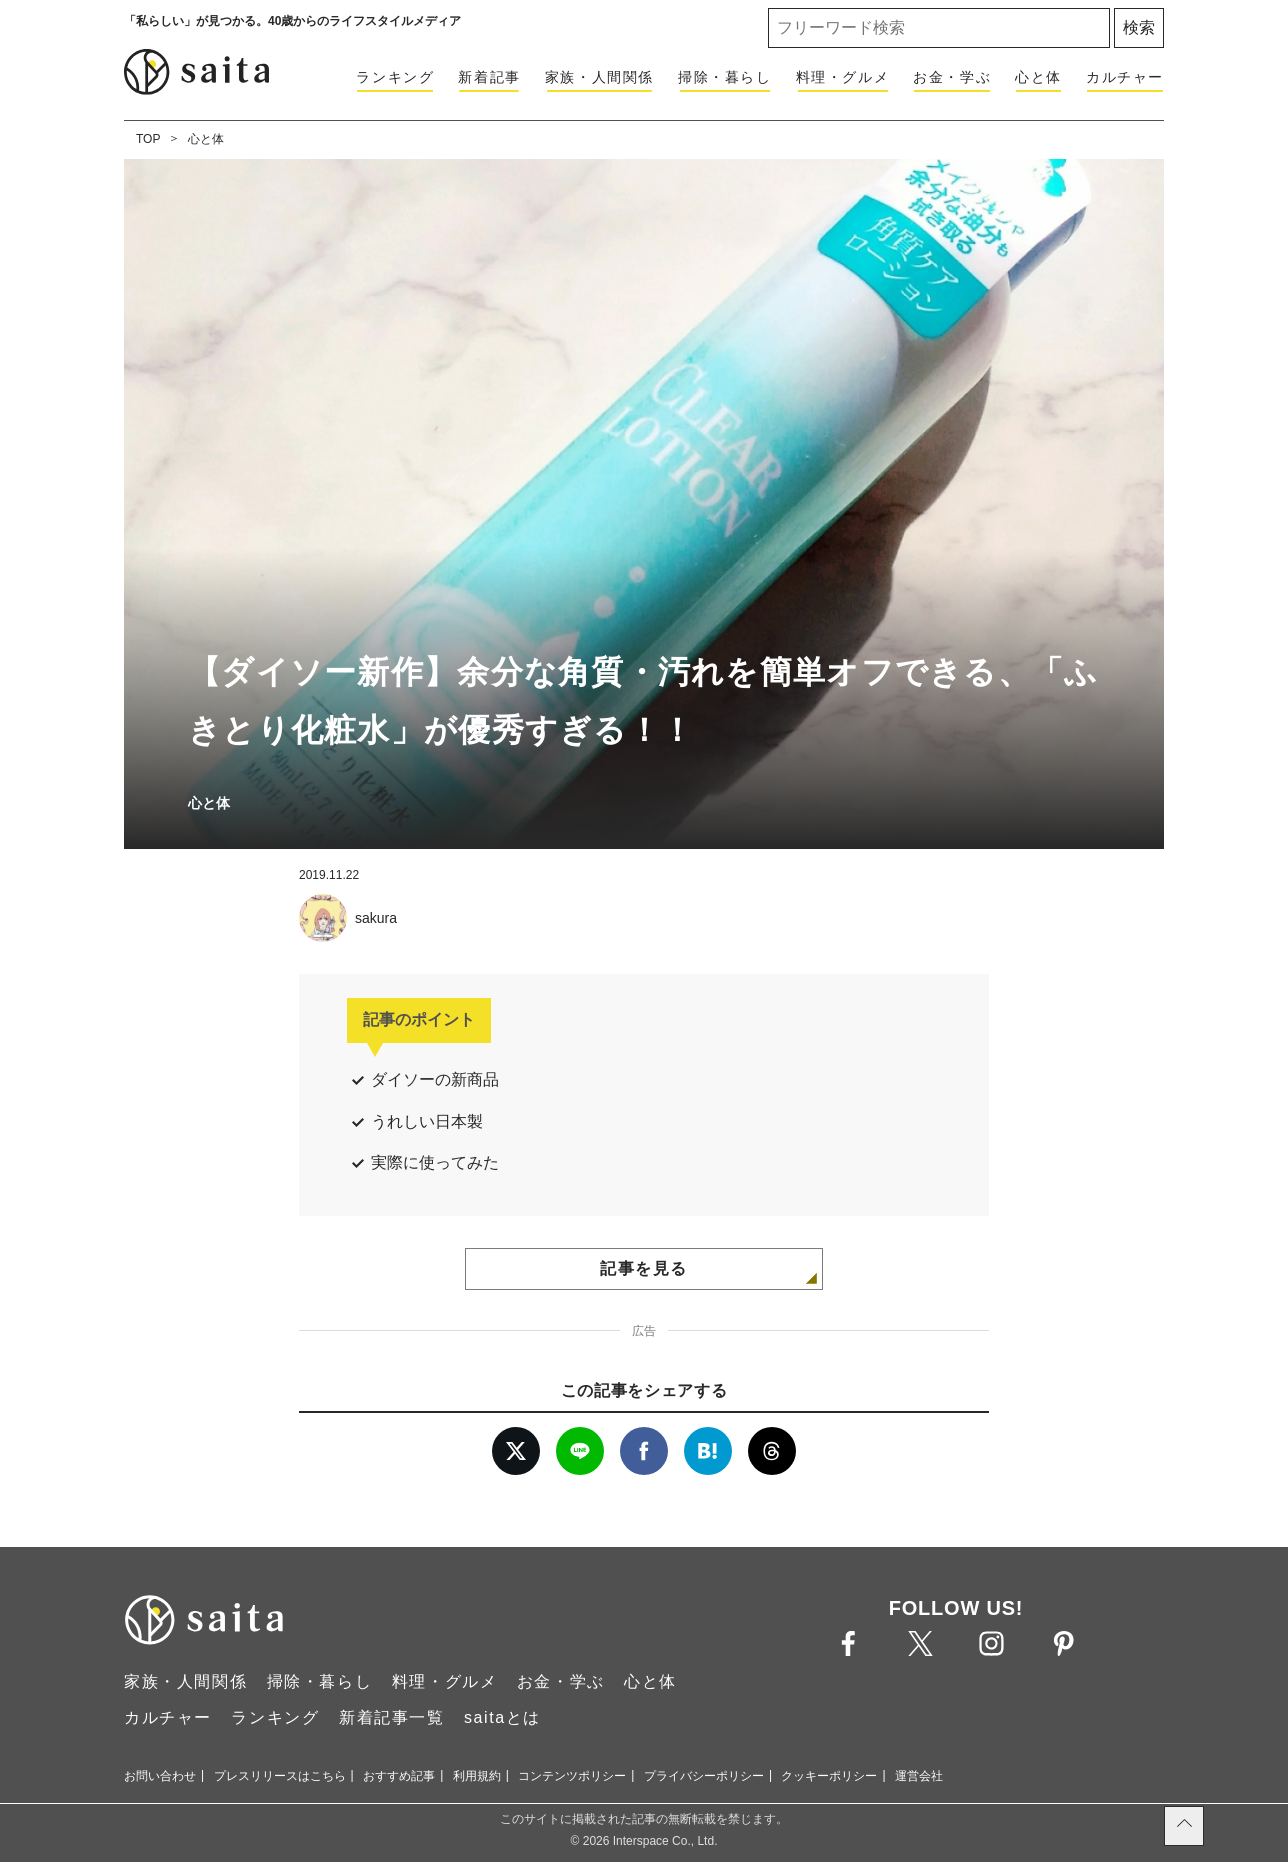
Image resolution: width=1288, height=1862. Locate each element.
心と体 (1038, 77)
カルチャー (1125, 77)
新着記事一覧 (392, 1717)
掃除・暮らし (725, 77)
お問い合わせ (160, 1776)
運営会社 (919, 1776)
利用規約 (477, 1776)
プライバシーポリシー (704, 1776)
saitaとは (502, 1717)
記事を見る (644, 1268)
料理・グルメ (843, 77)
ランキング (395, 77)
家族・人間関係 (599, 77)
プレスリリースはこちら (280, 1776)
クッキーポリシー (829, 1776)
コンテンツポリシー (572, 1776)
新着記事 (489, 77)
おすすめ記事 (399, 1776)
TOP (148, 139)
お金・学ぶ (952, 77)
